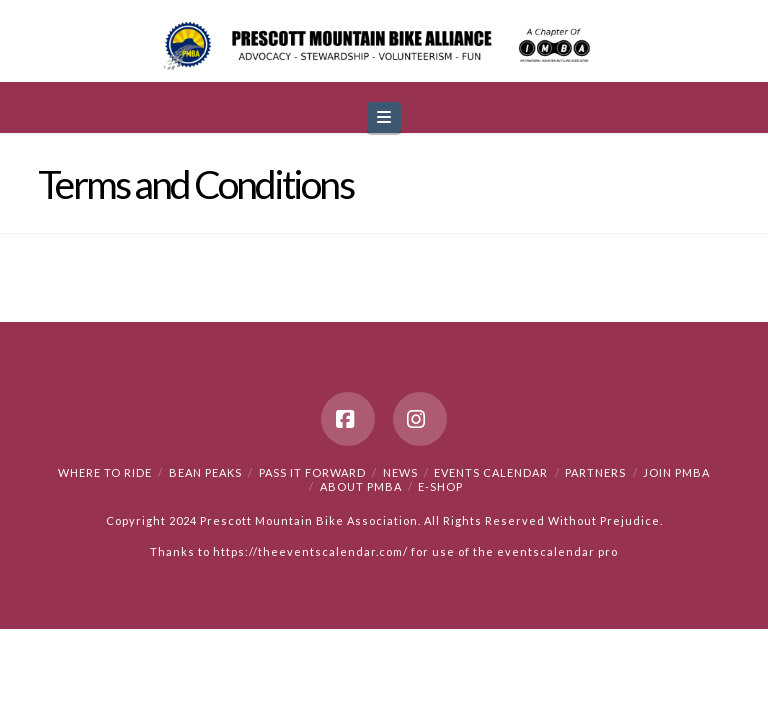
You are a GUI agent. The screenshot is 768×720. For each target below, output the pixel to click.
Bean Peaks (205, 472)
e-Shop (440, 486)
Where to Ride (105, 472)
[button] (384, 117)
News (400, 472)
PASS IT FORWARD (312, 472)
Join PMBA (676, 472)
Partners (595, 472)
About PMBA (361, 486)
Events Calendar (491, 472)
